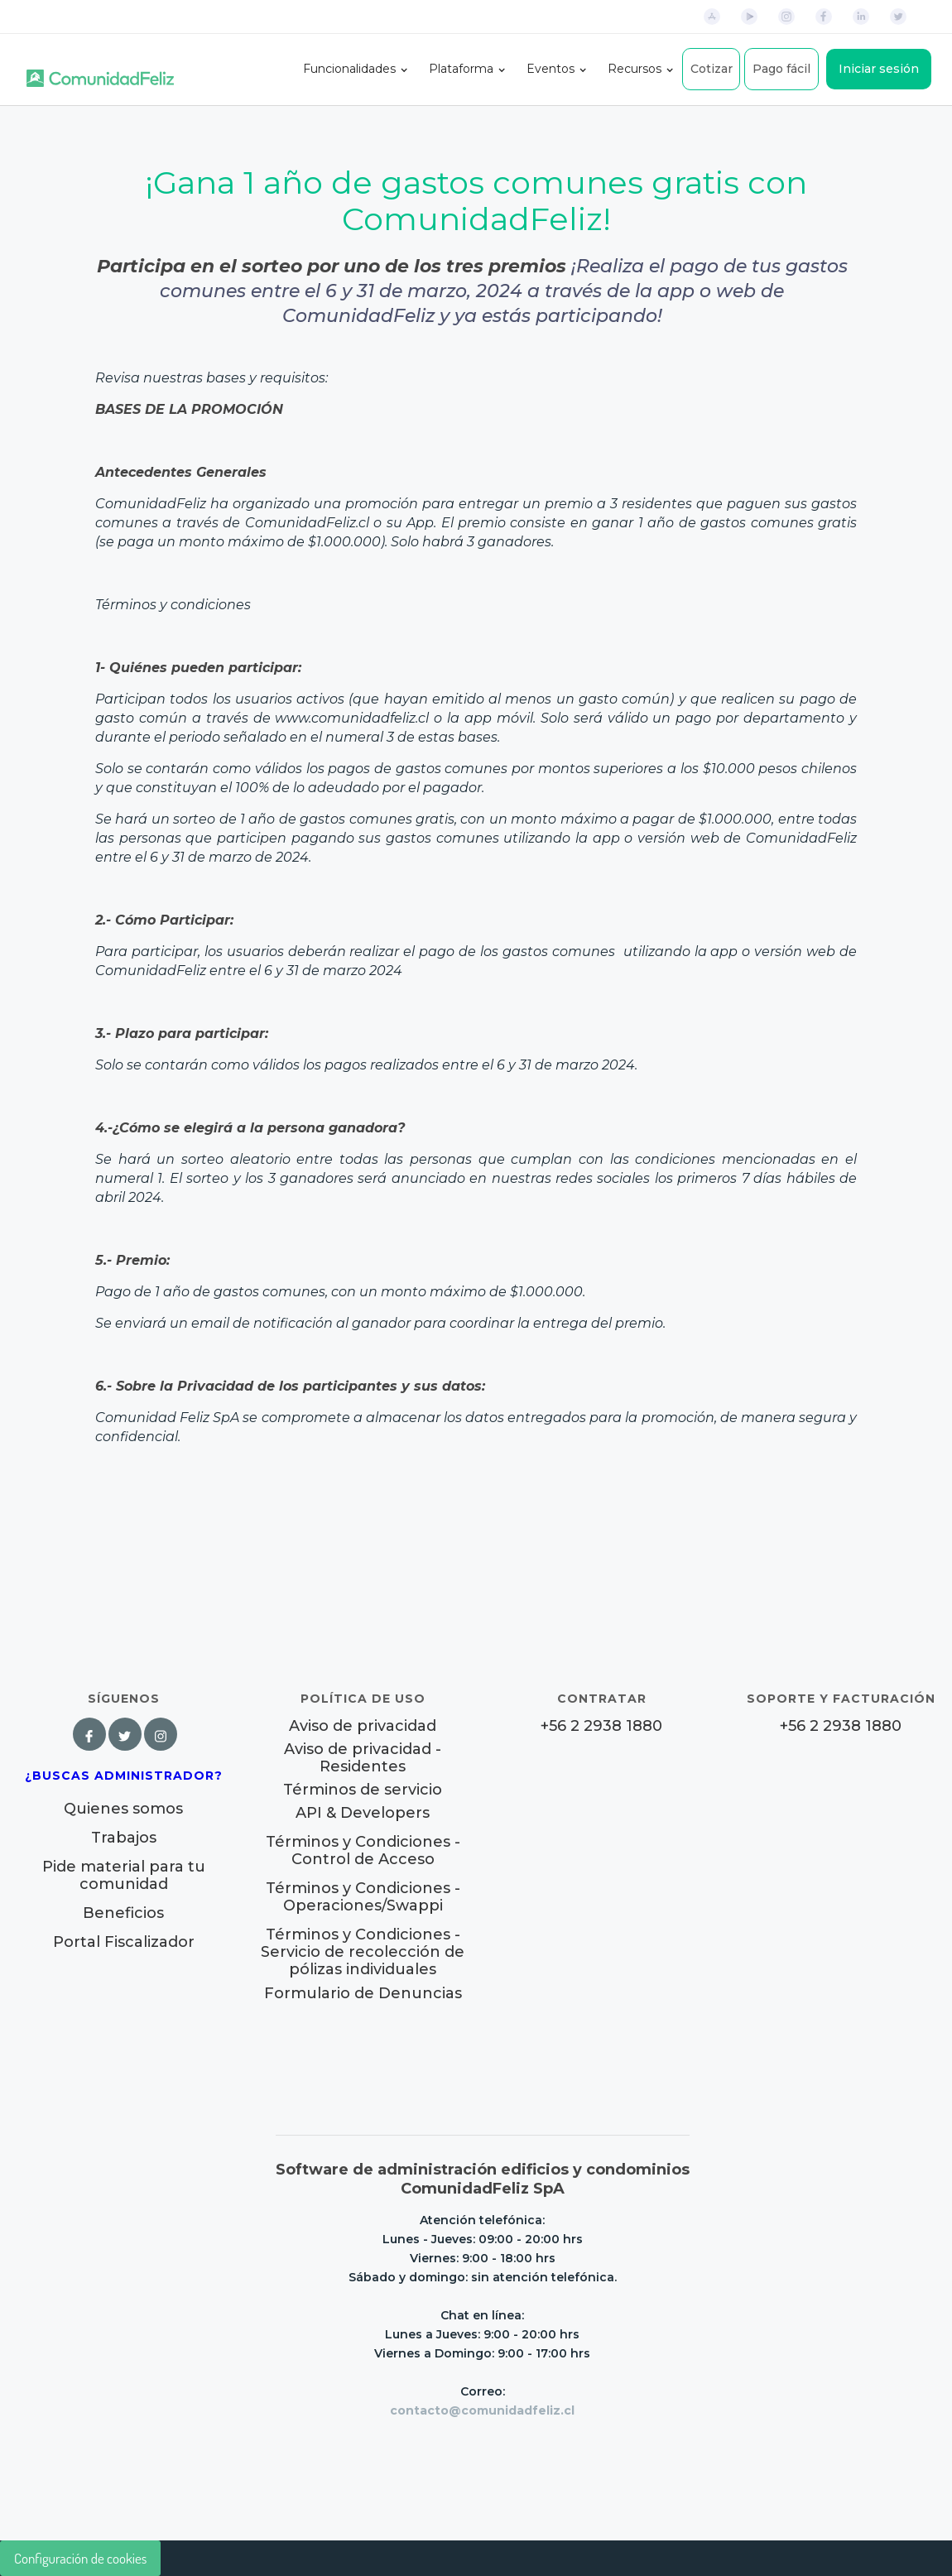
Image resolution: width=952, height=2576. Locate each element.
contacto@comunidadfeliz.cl (482, 2410)
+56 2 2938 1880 (601, 1726)
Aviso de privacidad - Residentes (362, 1758)
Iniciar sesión (879, 68)
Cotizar (711, 68)
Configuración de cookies (80, 2558)
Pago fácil (781, 68)
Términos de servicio (362, 1790)
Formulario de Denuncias (363, 1993)
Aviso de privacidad (362, 1726)
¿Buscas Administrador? (124, 1775)
